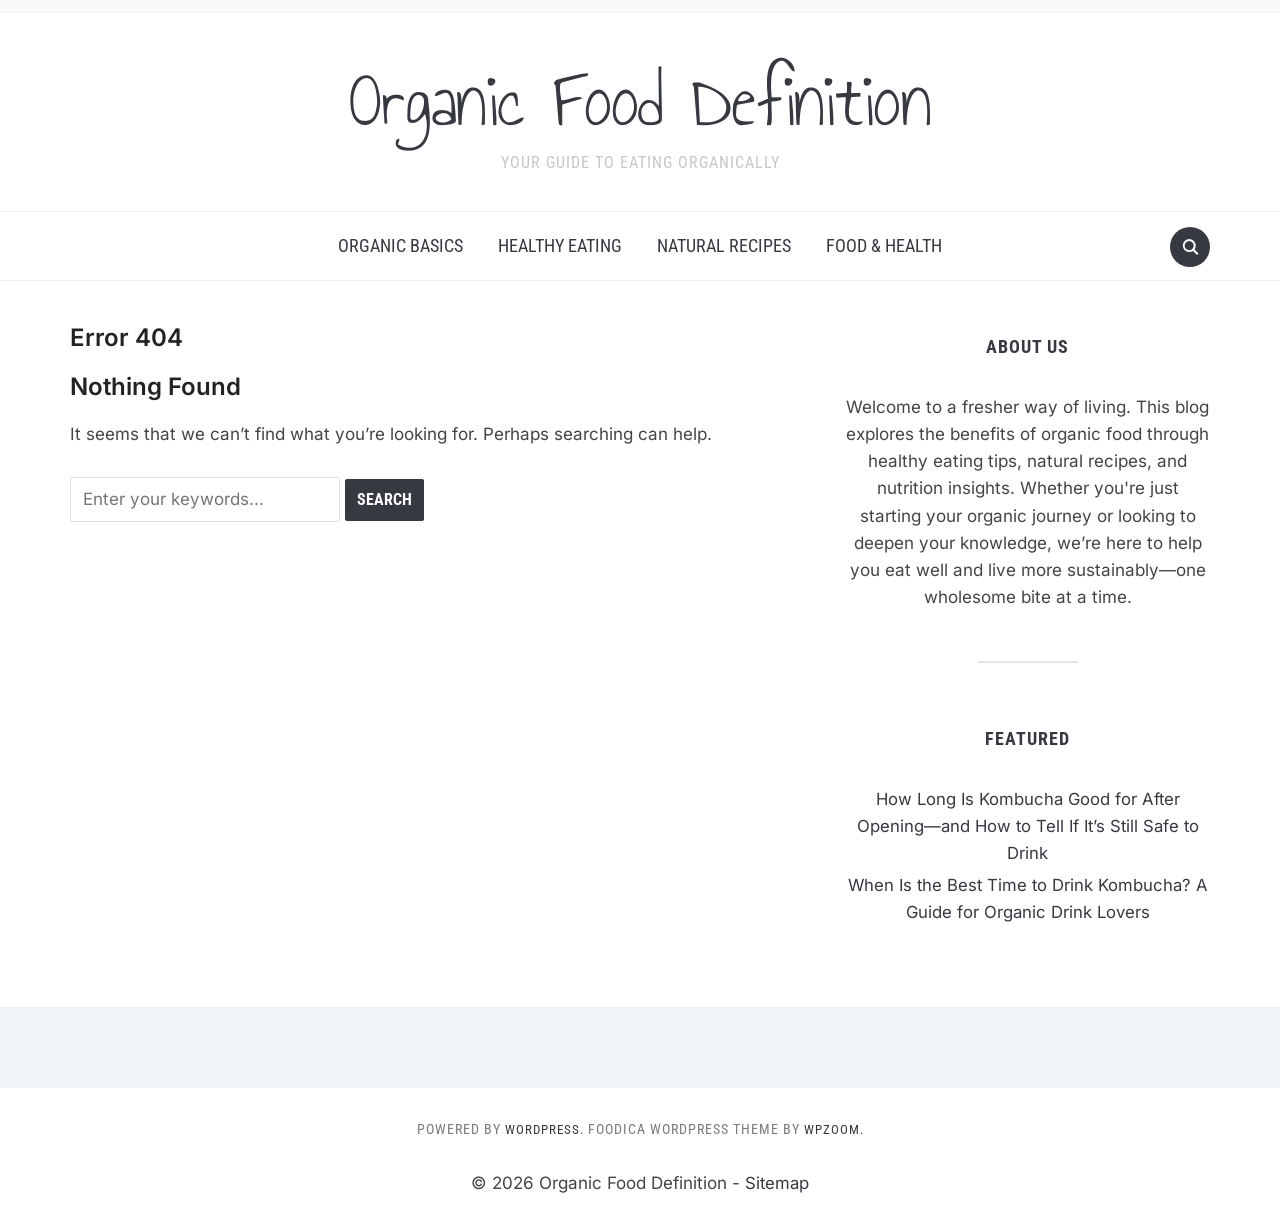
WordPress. (542, 1129)
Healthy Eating (560, 245)
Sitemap (777, 1183)
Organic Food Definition (640, 99)
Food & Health (884, 245)
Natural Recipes (724, 245)
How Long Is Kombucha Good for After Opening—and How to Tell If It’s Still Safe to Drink (1027, 826)
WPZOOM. (836, 1129)
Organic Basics (400, 245)
